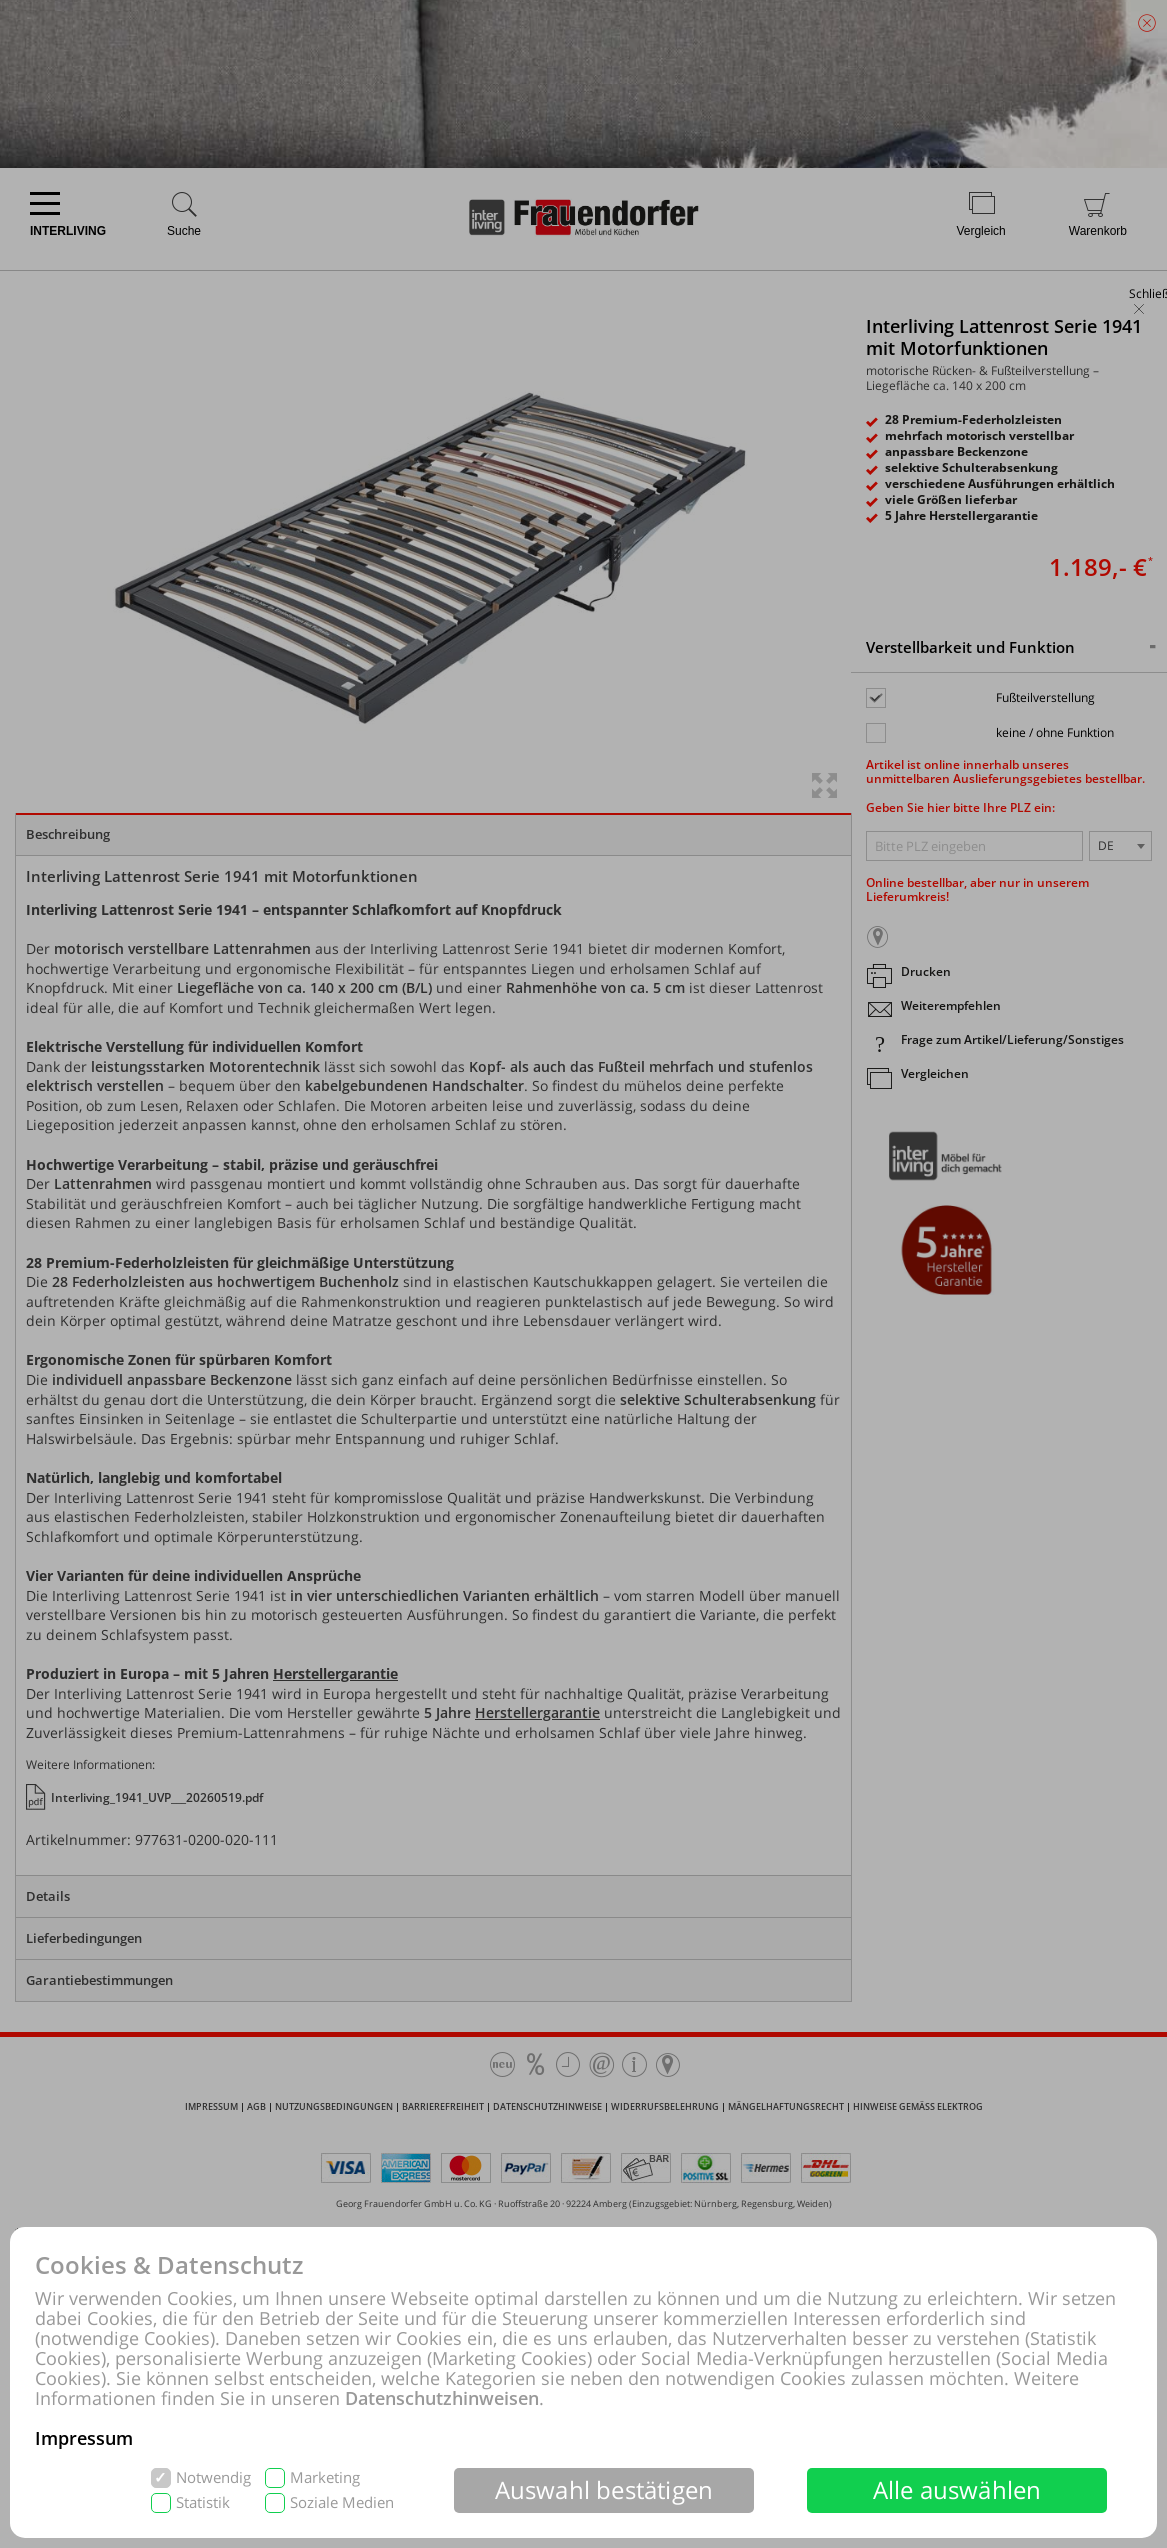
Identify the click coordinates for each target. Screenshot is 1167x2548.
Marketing (325, 2477)
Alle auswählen (957, 2489)
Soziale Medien (342, 2502)
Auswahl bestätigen (604, 2489)
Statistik (203, 2502)
